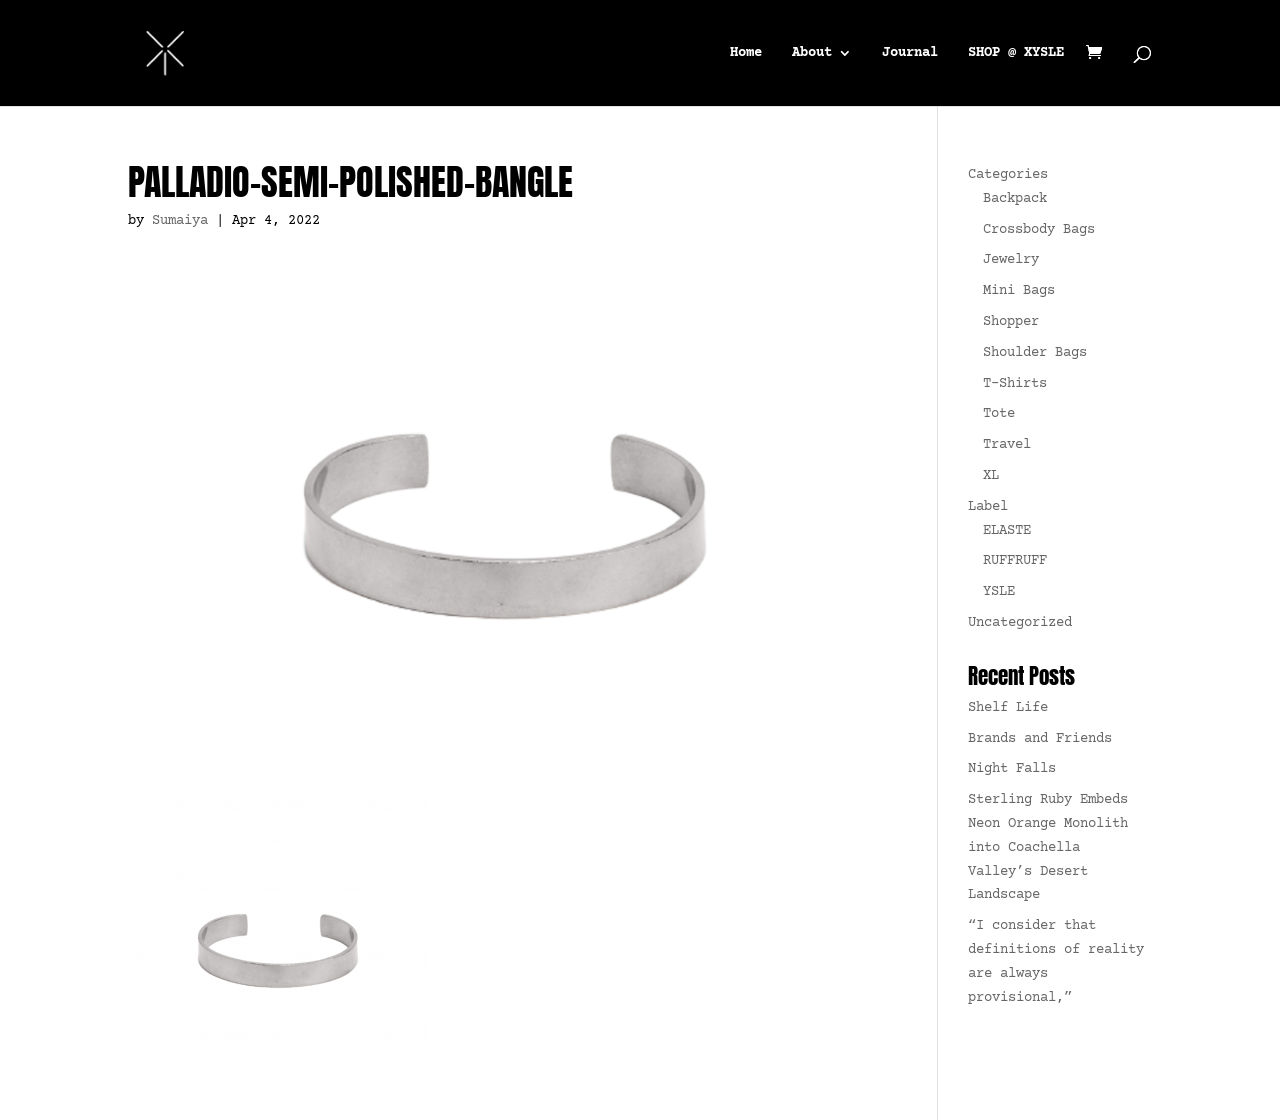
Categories (1008, 175)
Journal (910, 52)
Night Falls (1012, 769)
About (812, 52)
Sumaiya (180, 221)
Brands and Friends (1040, 739)
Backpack (1015, 199)
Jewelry (1011, 260)
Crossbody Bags (1039, 230)
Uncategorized (1020, 623)
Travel (1007, 445)
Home (746, 52)
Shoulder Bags (1035, 353)
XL (991, 476)
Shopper (1011, 322)
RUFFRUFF (1015, 561)
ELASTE (1007, 531)
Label (988, 507)
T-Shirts (1015, 384)
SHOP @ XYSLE (1016, 52)
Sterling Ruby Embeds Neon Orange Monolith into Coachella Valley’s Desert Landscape (1048, 847)
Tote (999, 414)
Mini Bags (1019, 291)
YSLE (999, 592)
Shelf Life (1008, 708)
